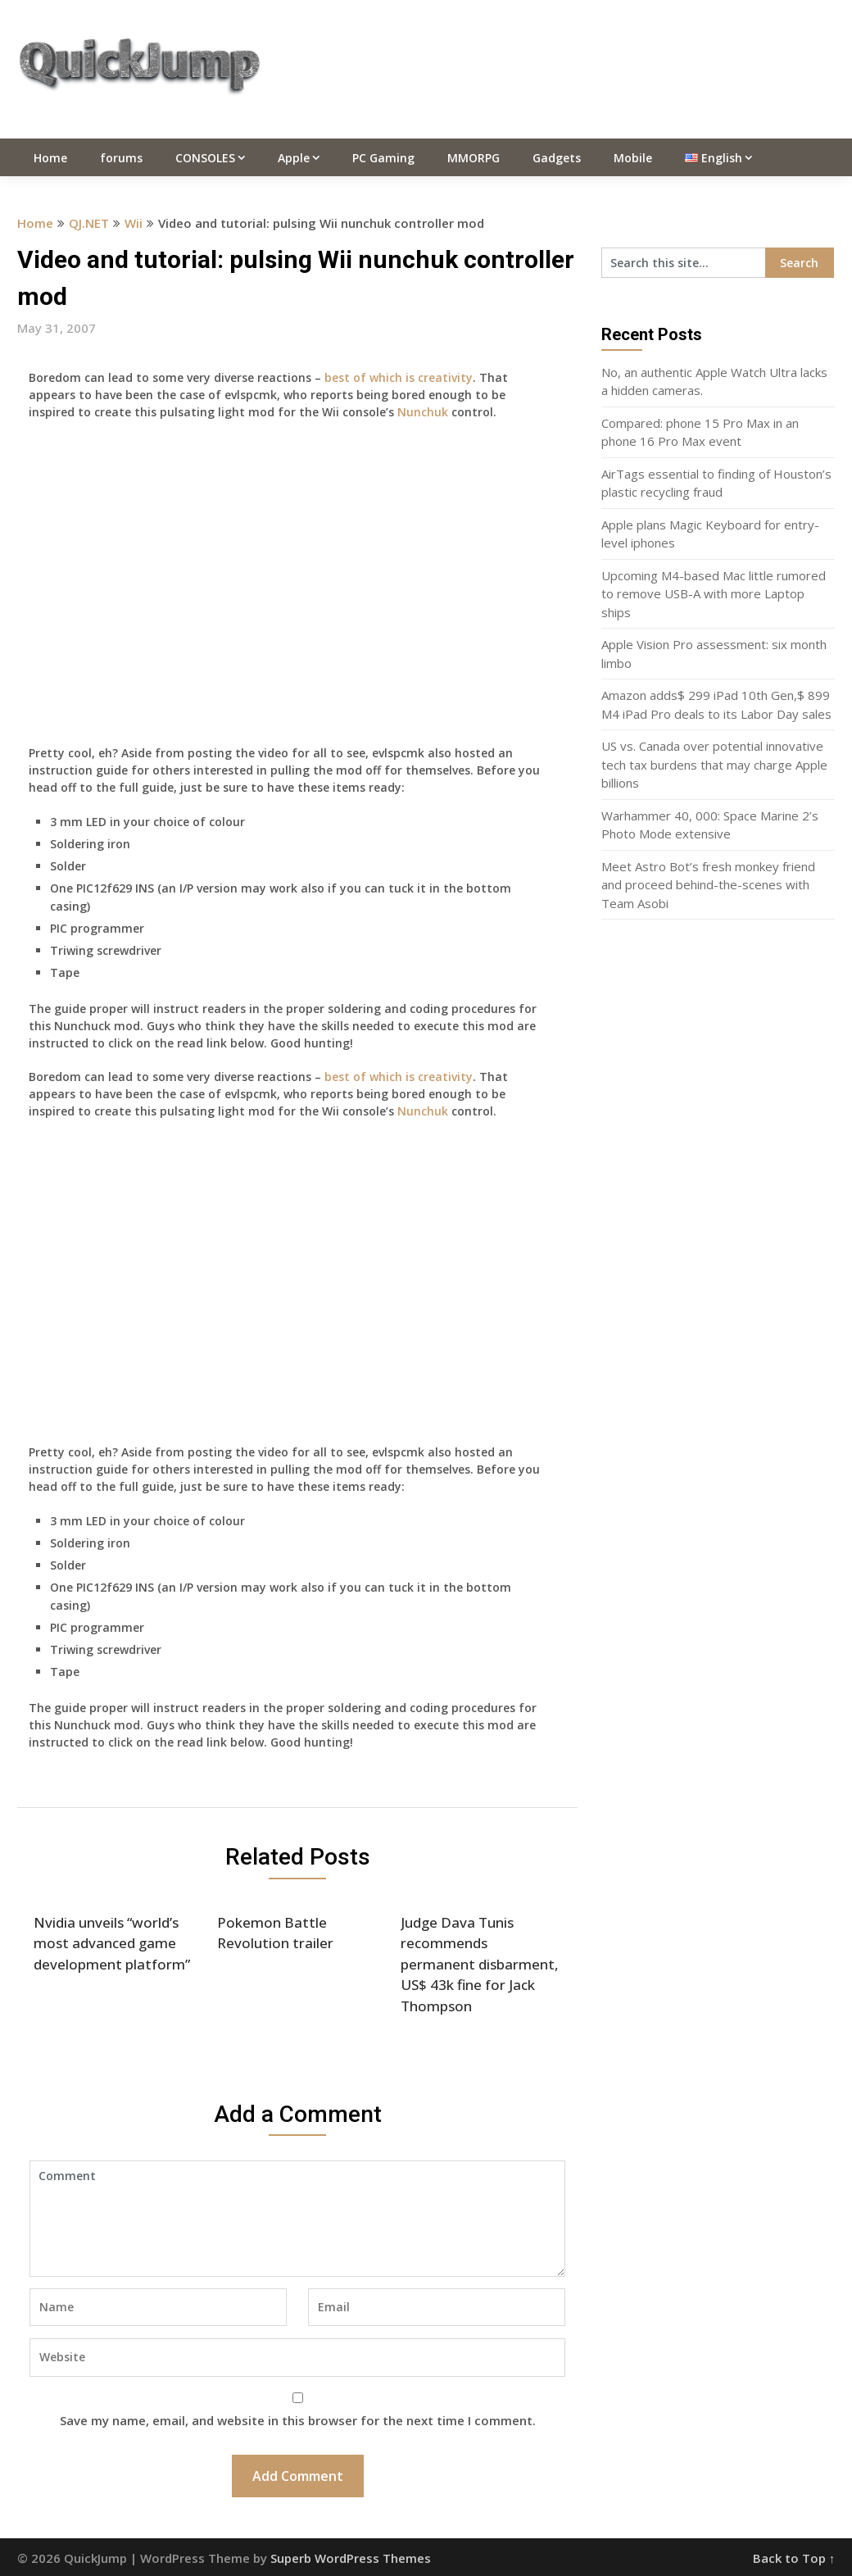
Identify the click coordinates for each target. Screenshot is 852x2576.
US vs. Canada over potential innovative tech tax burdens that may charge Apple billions (714, 764)
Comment (297, 2218)
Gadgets (556, 158)
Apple (294, 158)
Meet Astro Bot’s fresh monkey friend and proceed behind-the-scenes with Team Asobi (708, 884)
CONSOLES (205, 158)
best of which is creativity (398, 377)
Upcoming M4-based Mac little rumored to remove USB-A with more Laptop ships (713, 593)
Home (50, 158)
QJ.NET (89, 223)
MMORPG (473, 158)
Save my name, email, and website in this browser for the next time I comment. (298, 2420)
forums (121, 158)
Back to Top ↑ (794, 2558)
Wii (134, 223)
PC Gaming (383, 158)
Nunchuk (422, 412)
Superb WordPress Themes (350, 2558)
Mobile (633, 158)
